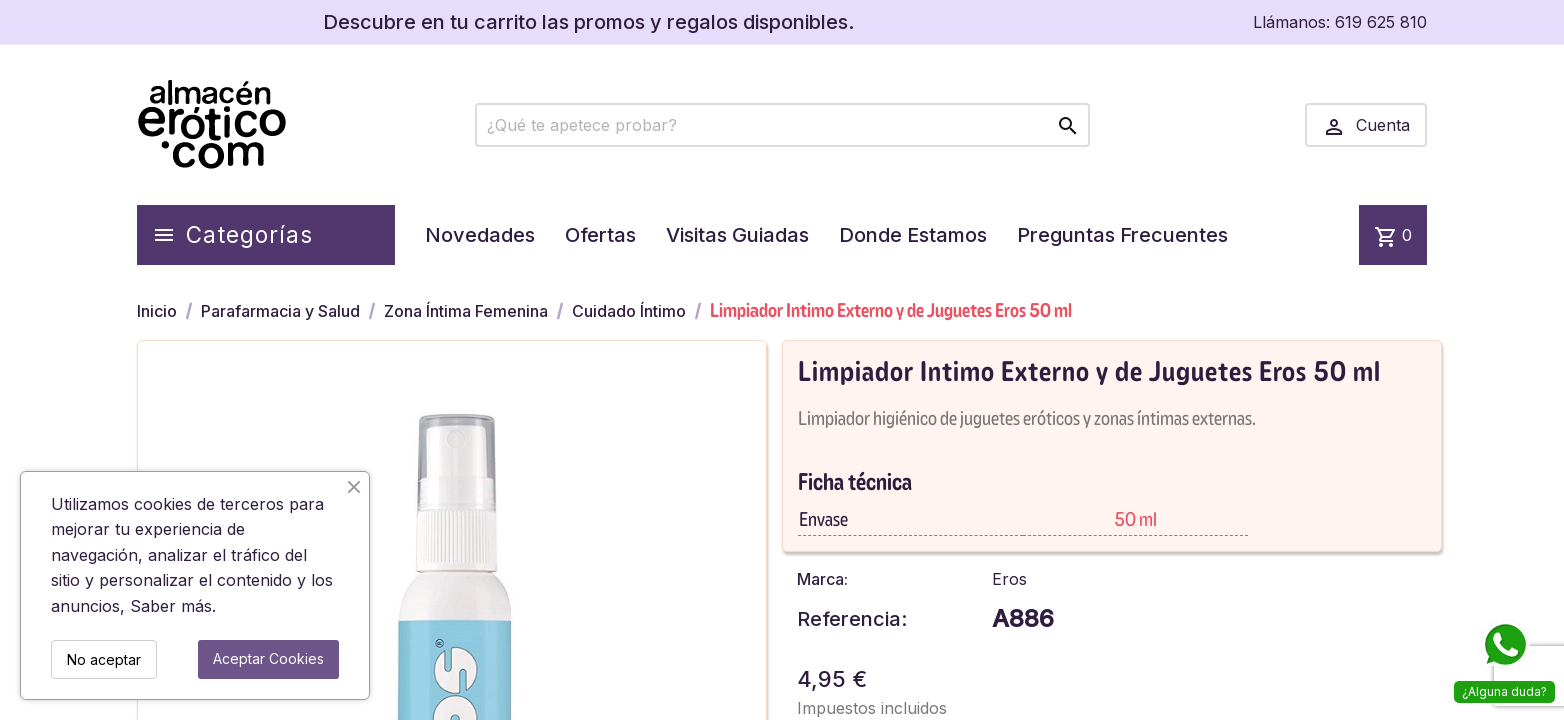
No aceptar (104, 659)
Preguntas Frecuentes (1122, 235)
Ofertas (600, 235)
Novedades (480, 235)
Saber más (171, 606)
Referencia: (852, 619)
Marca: (822, 579)
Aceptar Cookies (268, 658)
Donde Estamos (913, 235)
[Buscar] (782, 125)
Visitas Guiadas (737, 235)
